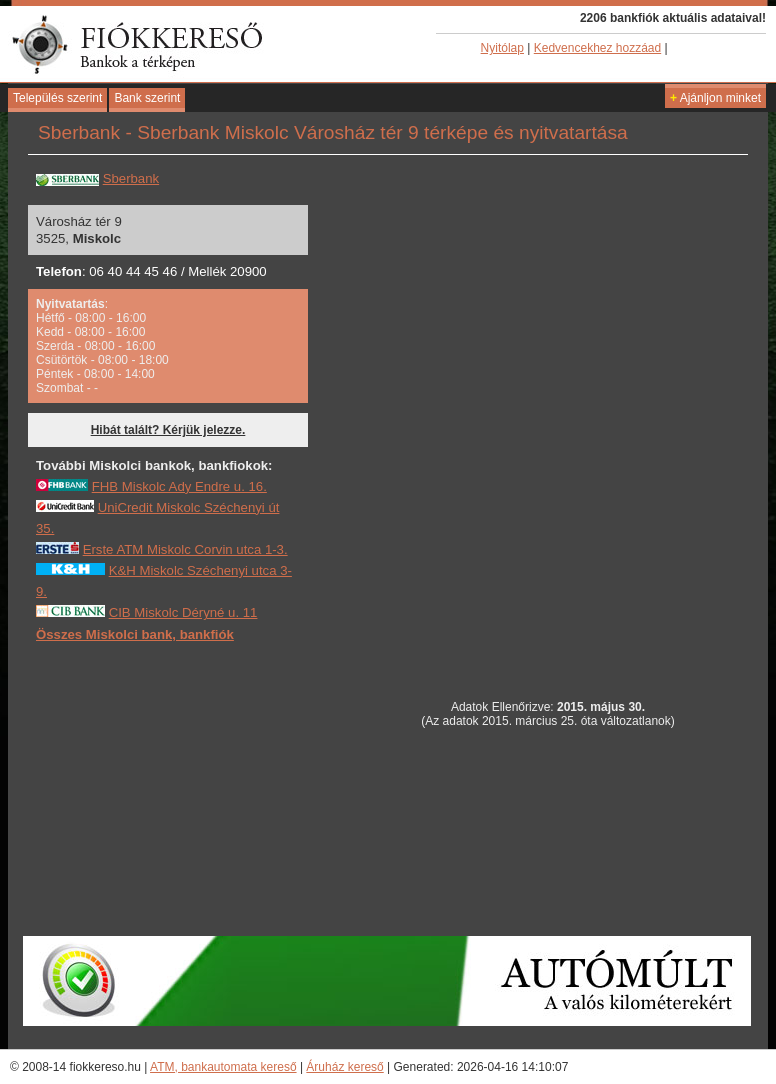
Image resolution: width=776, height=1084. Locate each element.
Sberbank (131, 178)
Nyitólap (502, 48)
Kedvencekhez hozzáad (597, 48)
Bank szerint (147, 98)
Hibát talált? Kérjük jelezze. (168, 430)
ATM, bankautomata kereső (223, 1067)
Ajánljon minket (715, 98)
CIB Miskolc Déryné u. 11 (183, 612)
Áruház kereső (344, 1067)
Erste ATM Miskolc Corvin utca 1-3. (185, 549)
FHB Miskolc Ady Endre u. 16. (179, 486)
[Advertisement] (186, 788)
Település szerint (57, 98)
